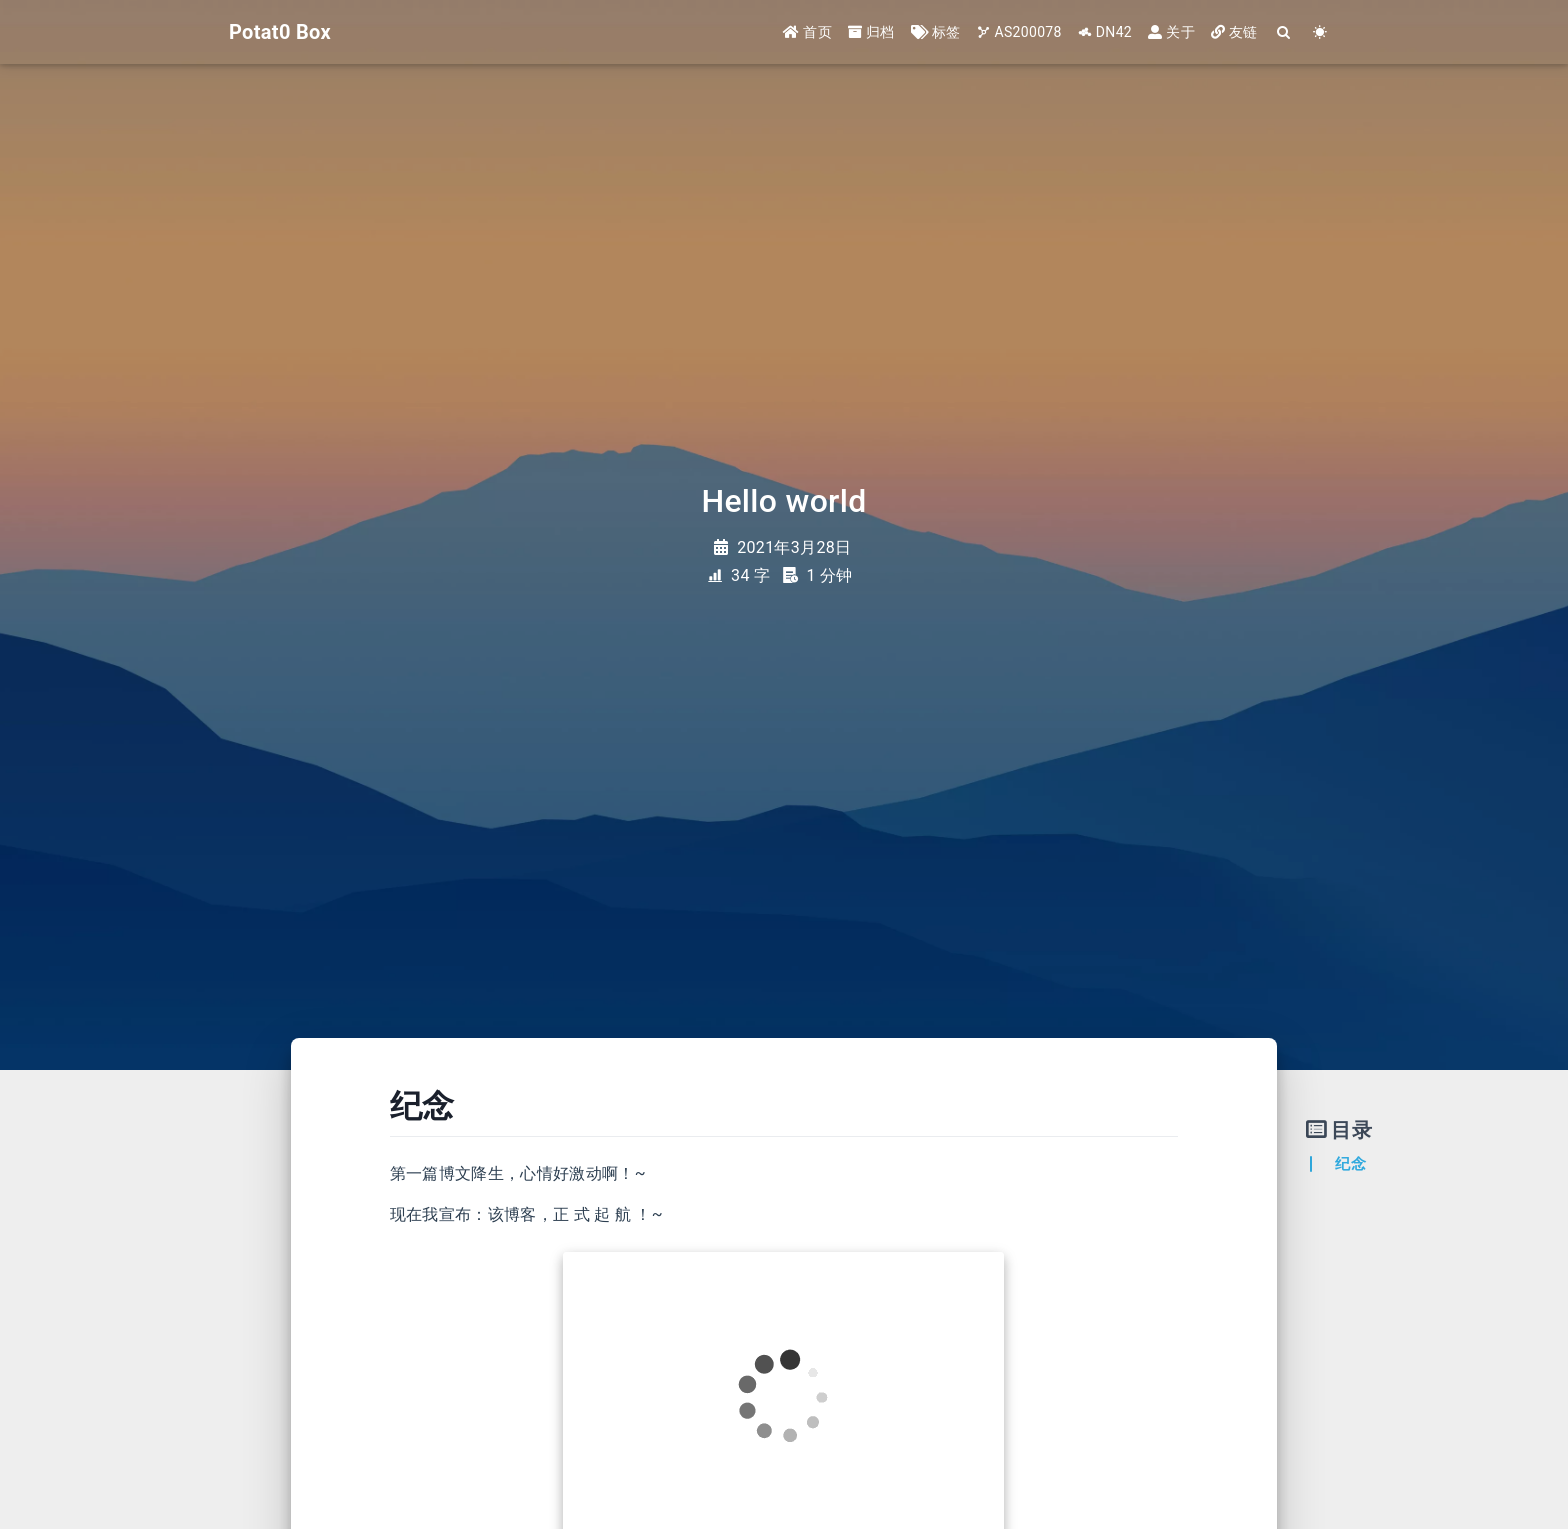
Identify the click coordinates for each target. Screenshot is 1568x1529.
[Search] (1284, 32)
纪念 (1350, 1164)
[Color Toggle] (1320, 32)
